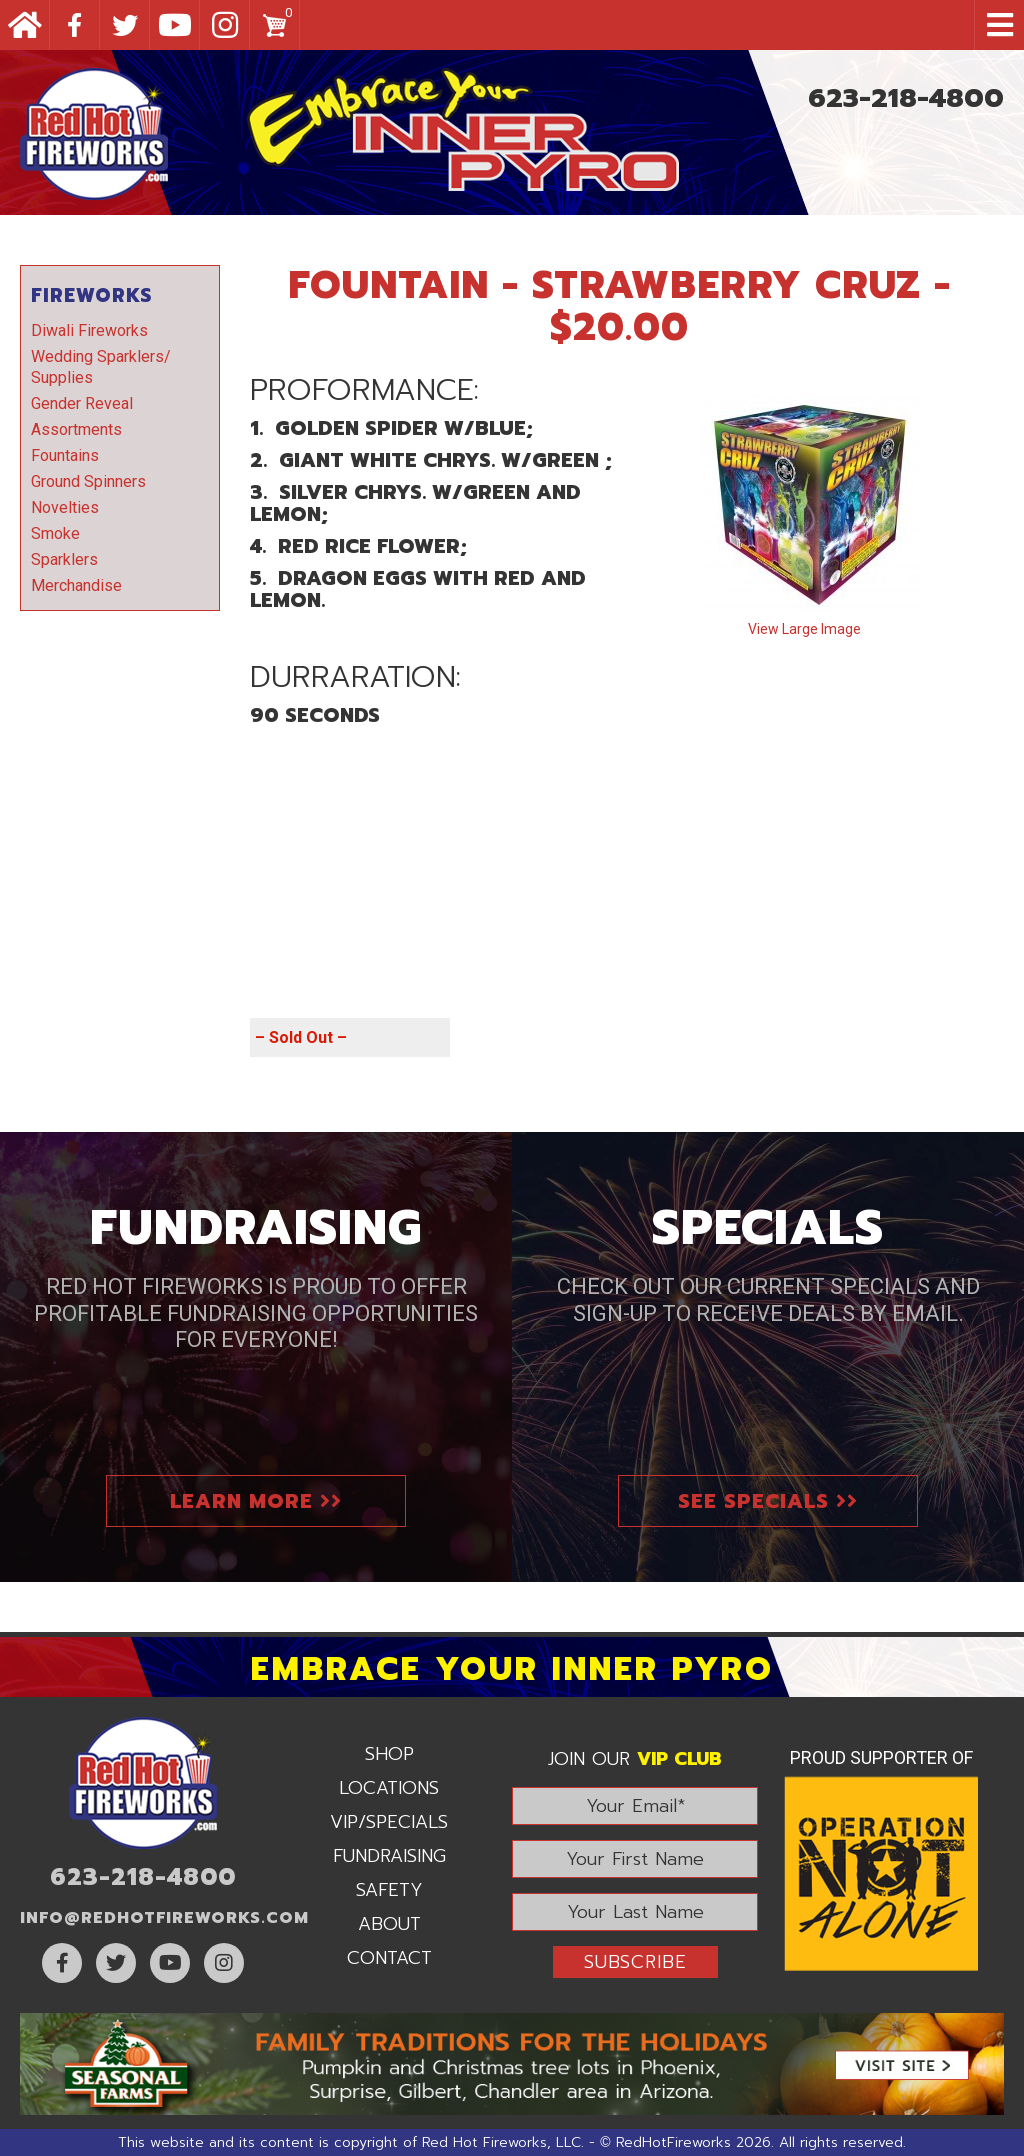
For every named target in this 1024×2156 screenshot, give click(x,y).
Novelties (65, 507)
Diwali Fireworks (89, 330)
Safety (389, 1890)
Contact (389, 1958)
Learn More (256, 1501)
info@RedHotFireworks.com (164, 1918)
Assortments (76, 429)
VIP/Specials (389, 1822)
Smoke (55, 533)
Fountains (65, 455)
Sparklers (64, 559)
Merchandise (76, 585)
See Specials (768, 1501)
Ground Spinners (88, 481)
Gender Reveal (82, 403)
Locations (389, 1788)
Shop (389, 1754)
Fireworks (91, 295)
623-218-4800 (906, 98)
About (389, 1924)
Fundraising (389, 1856)
